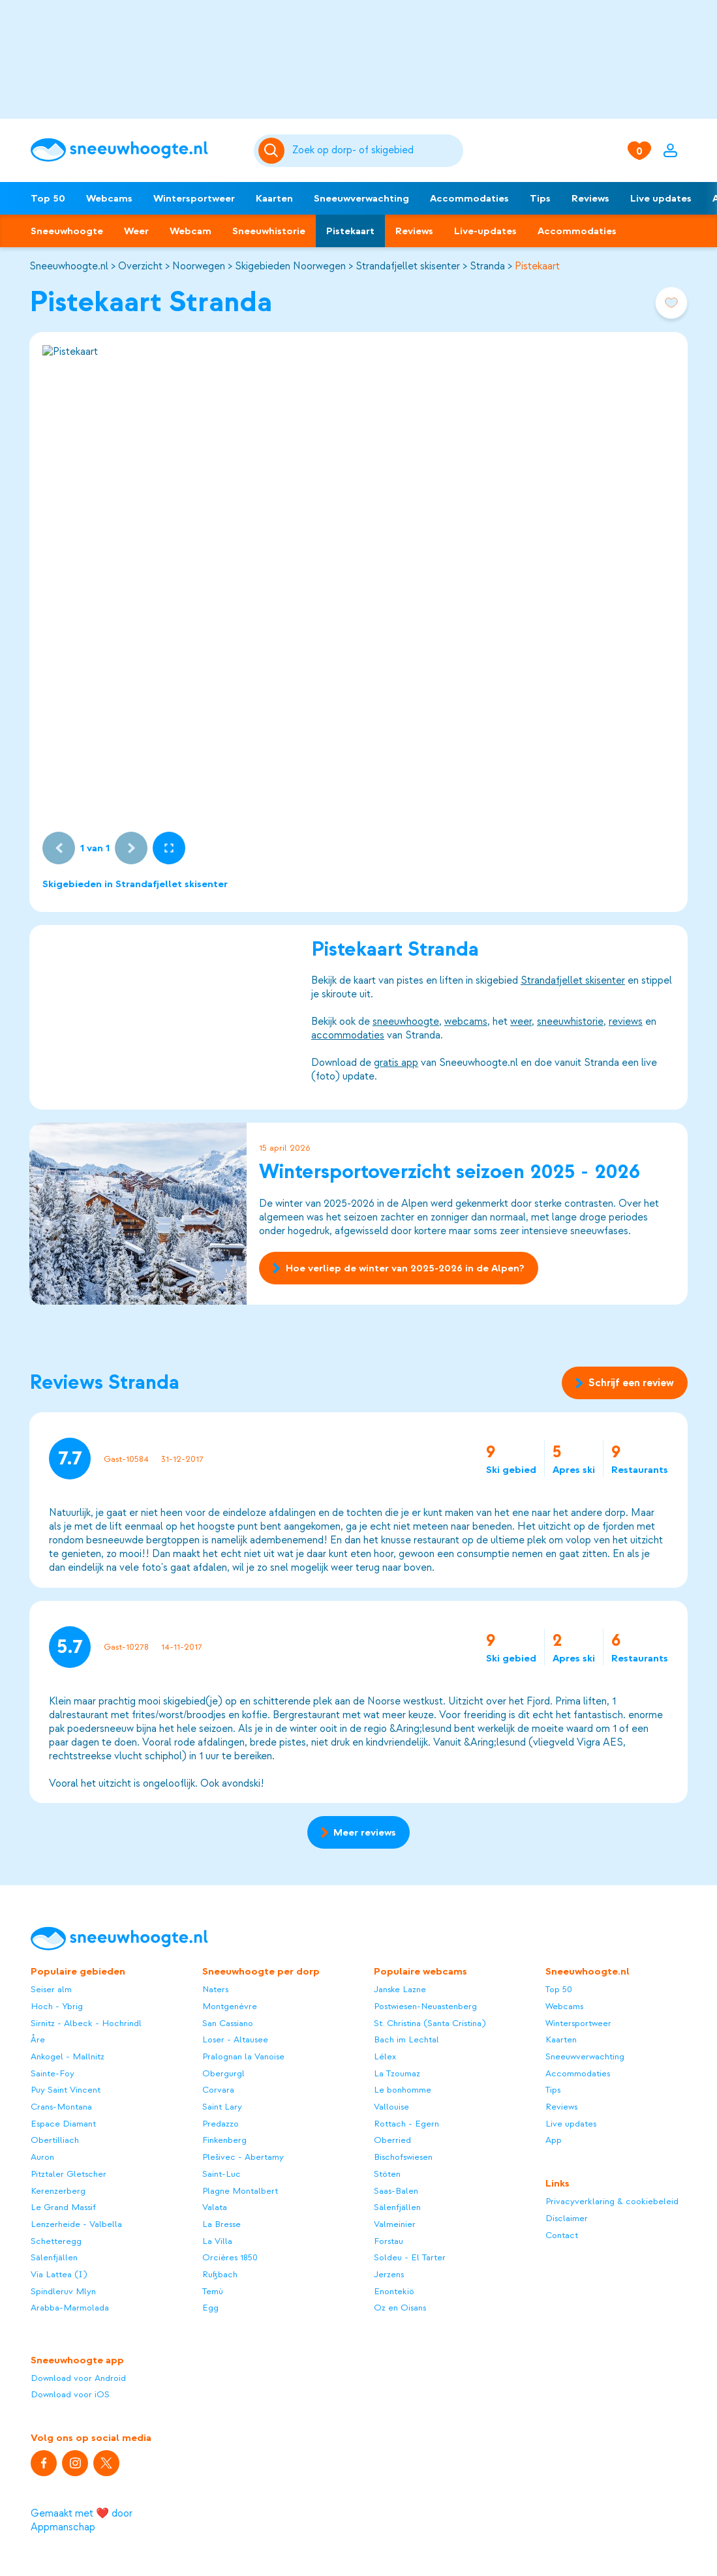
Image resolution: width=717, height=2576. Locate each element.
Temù (212, 2291)
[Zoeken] (375, 150)
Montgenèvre (229, 2006)
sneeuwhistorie (570, 1021)
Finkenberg (224, 2139)
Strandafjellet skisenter (408, 266)
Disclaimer (566, 2218)
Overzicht (140, 266)
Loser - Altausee (235, 2039)
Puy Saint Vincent (65, 2089)
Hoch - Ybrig (57, 2006)
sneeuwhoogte (406, 1021)
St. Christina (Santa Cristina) (429, 2023)
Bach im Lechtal (406, 2039)
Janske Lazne (400, 1989)
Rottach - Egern (406, 2123)
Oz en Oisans (400, 2307)
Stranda (487, 266)
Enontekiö (394, 2291)
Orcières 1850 (230, 2257)
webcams (465, 1021)
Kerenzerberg (58, 2190)
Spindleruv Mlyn (63, 2291)
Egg (210, 2307)
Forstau (388, 2241)
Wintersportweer (194, 198)
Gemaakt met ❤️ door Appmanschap (81, 2520)
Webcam (190, 230)
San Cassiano (227, 2023)
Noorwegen (198, 266)
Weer (136, 230)
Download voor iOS (70, 2394)
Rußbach (219, 2274)
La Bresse (221, 2224)
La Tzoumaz (397, 2073)
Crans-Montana (61, 2106)
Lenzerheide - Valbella (76, 2224)
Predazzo (220, 2123)
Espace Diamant (63, 2123)
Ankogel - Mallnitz (67, 2056)
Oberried (392, 2139)
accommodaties (347, 1035)
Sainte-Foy (52, 2073)
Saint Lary (222, 2106)
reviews (626, 1021)
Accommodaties (469, 198)
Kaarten (274, 198)
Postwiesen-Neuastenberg (425, 2006)
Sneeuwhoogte (67, 230)
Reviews (590, 198)
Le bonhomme (402, 2089)
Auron (42, 2156)
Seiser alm (51, 1989)
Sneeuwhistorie (268, 230)
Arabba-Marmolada (70, 2307)
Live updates (661, 198)
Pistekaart (350, 230)
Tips (540, 198)
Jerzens (389, 2274)
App (553, 2139)
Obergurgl (223, 2073)
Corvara (218, 2089)
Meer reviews (358, 1832)
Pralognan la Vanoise (243, 2056)
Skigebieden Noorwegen (290, 266)
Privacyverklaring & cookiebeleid (612, 2201)
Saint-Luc (221, 2173)
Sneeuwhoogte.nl (68, 266)
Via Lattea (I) (59, 2274)
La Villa (217, 2241)
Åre (38, 2039)
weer (521, 1021)
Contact (561, 2235)
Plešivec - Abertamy (243, 2156)
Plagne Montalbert (240, 2190)
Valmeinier (395, 2224)
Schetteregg (56, 2241)
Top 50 (48, 198)
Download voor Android (78, 2378)
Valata (214, 2207)
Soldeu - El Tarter (410, 2257)
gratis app (396, 1062)
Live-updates (485, 230)
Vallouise (391, 2106)
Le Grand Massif (63, 2207)
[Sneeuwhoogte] (136, 150)
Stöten (387, 2173)
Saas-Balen (396, 2190)
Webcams (109, 198)
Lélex (385, 2056)
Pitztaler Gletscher (68, 2173)
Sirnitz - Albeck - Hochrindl (86, 2023)
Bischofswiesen (403, 2156)
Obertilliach (55, 2139)
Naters (215, 1989)
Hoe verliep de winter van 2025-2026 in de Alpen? (398, 1268)
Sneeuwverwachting (361, 198)
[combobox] (375, 150)
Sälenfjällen (54, 2257)
